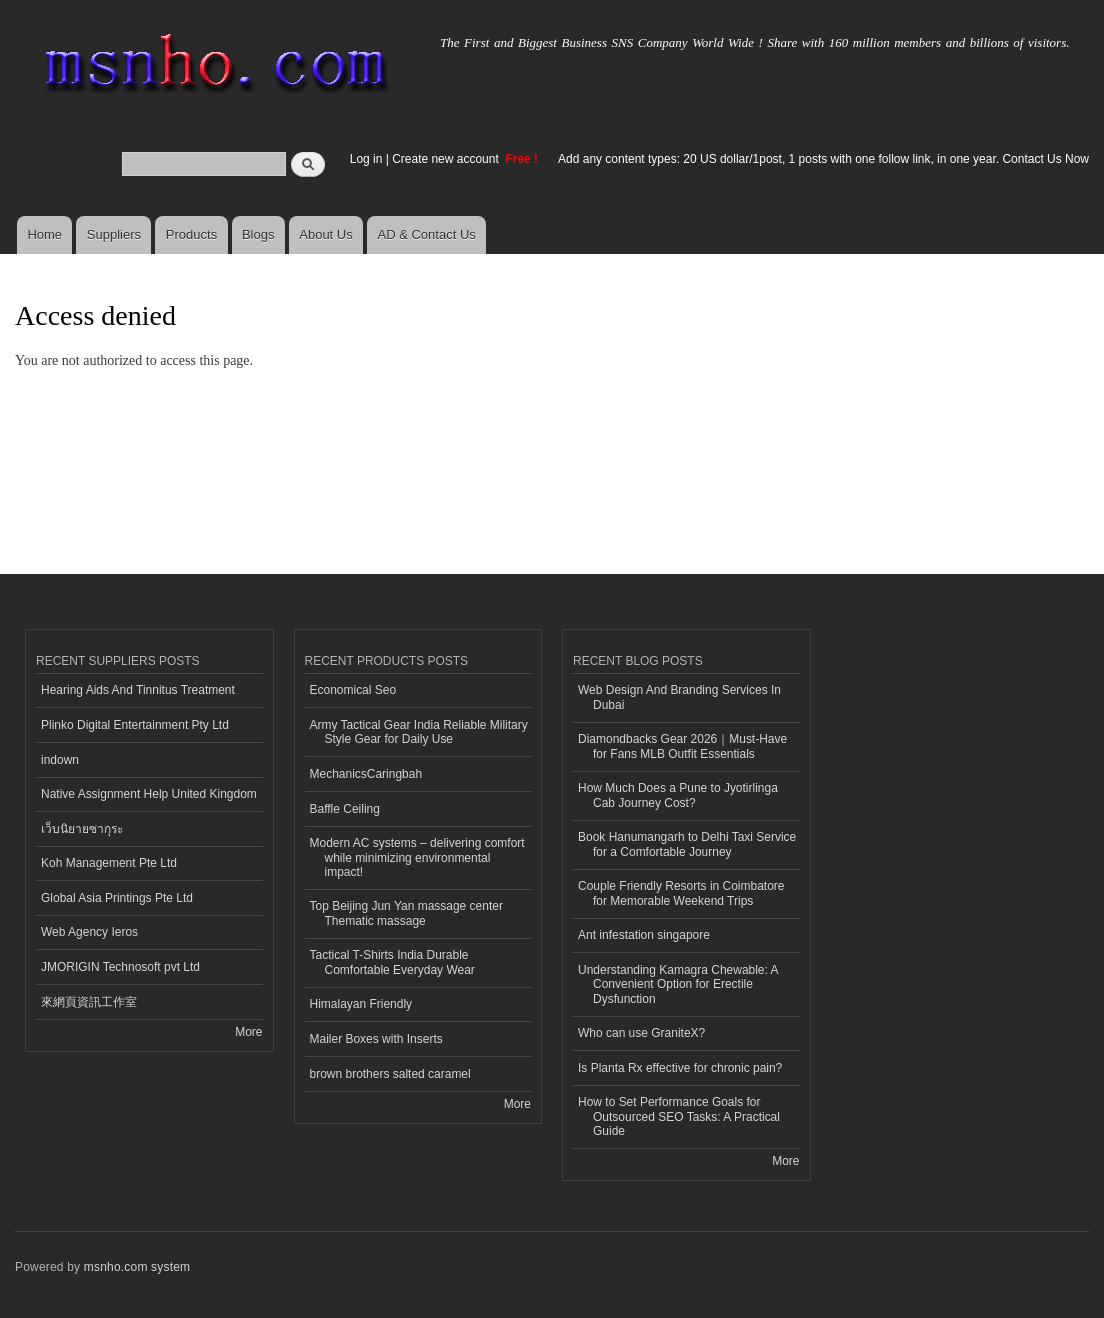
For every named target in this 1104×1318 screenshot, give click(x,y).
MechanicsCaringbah (366, 774)
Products (191, 234)
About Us (325, 234)
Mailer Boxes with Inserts (376, 1039)
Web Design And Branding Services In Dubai (679, 697)
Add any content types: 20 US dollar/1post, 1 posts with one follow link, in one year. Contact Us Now (823, 159)
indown (60, 760)
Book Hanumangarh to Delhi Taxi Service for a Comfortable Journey (687, 844)
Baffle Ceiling (345, 809)
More (248, 1032)
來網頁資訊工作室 (89, 1002)
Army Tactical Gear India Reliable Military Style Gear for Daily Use (419, 732)
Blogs (258, 234)
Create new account (447, 159)
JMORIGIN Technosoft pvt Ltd (120, 967)
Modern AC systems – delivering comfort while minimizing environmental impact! (417, 857)
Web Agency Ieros (89, 932)
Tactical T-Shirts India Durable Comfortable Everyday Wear (392, 962)
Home (44, 234)
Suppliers (114, 234)
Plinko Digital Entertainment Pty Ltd (135, 725)
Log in (366, 159)
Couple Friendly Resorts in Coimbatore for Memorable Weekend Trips (681, 893)
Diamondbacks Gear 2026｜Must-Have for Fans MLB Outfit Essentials (682, 746)
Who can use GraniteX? (641, 1033)
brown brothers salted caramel (390, 1074)
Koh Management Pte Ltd (109, 863)
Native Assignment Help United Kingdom (149, 794)
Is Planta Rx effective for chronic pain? (680, 1068)
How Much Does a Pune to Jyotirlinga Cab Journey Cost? (678, 795)
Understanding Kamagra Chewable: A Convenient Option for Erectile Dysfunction (678, 984)
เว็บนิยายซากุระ (82, 829)
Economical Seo (353, 690)
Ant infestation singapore (644, 935)
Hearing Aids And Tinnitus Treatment (138, 690)
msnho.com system (137, 1267)
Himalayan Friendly (361, 1004)
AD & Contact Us (427, 234)
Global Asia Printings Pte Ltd (117, 898)
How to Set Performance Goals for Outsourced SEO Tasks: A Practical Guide (679, 1116)
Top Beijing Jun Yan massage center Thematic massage (406, 913)
